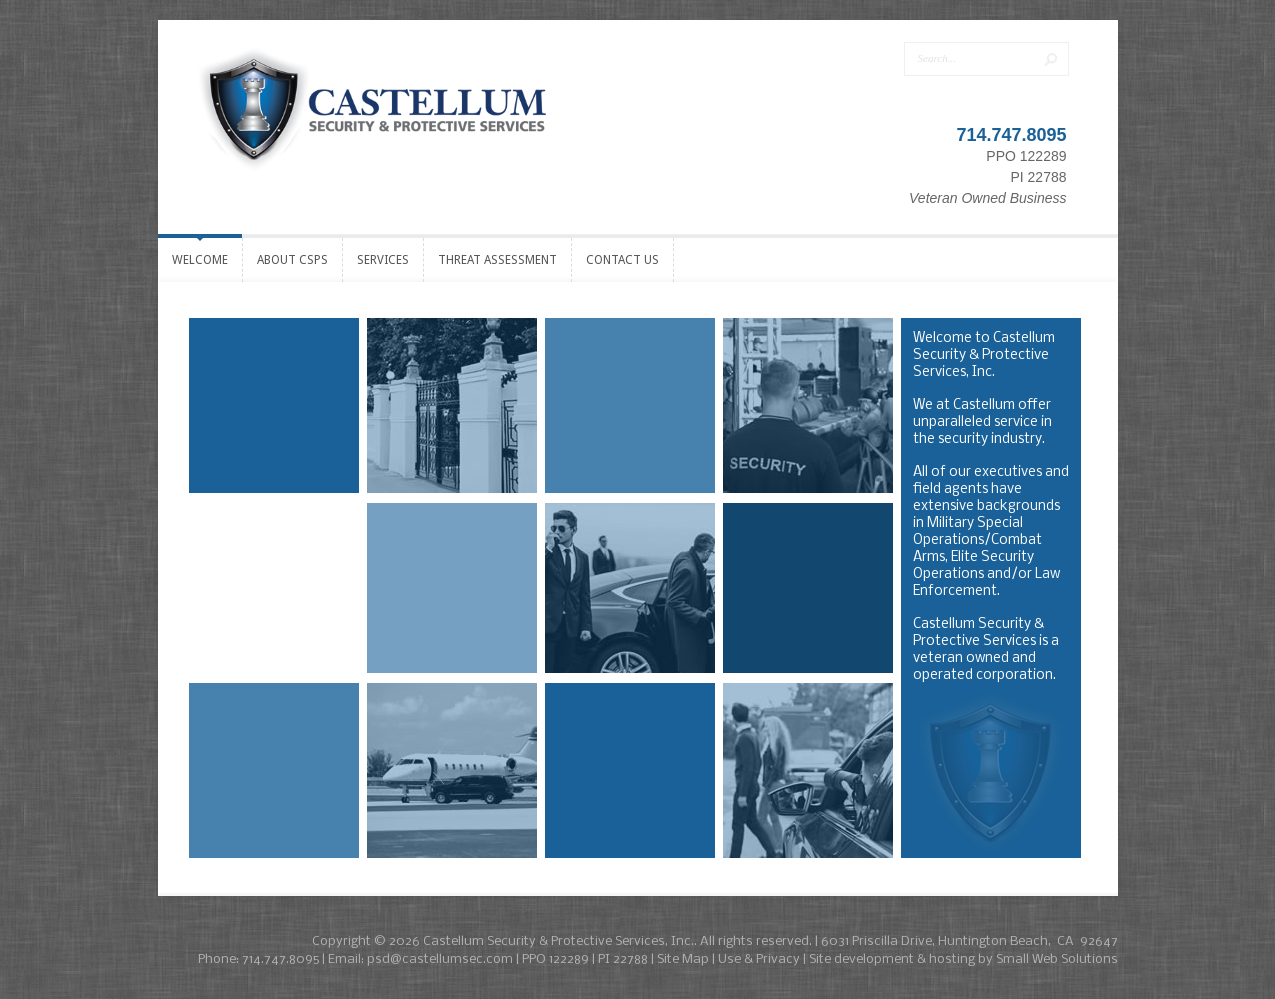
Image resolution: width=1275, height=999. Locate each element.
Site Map (683, 959)
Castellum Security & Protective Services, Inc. (558, 941)
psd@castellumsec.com (440, 959)
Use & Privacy (759, 959)
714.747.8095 (1011, 135)
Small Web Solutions (1057, 959)
